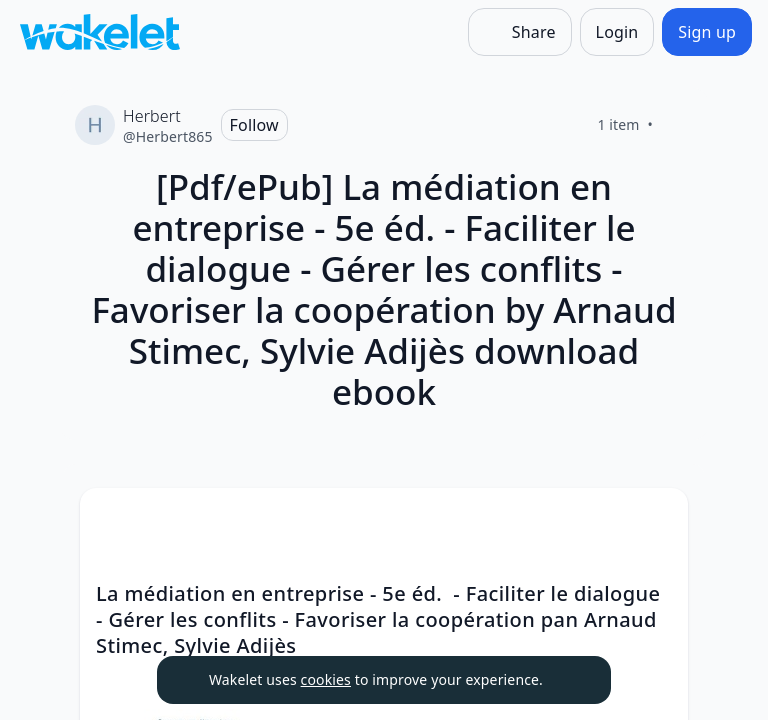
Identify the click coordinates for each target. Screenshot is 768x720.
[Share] (520, 32)
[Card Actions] (656, 520)
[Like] (677, 125)
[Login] (617, 32)
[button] (656, 521)
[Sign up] (707, 32)
